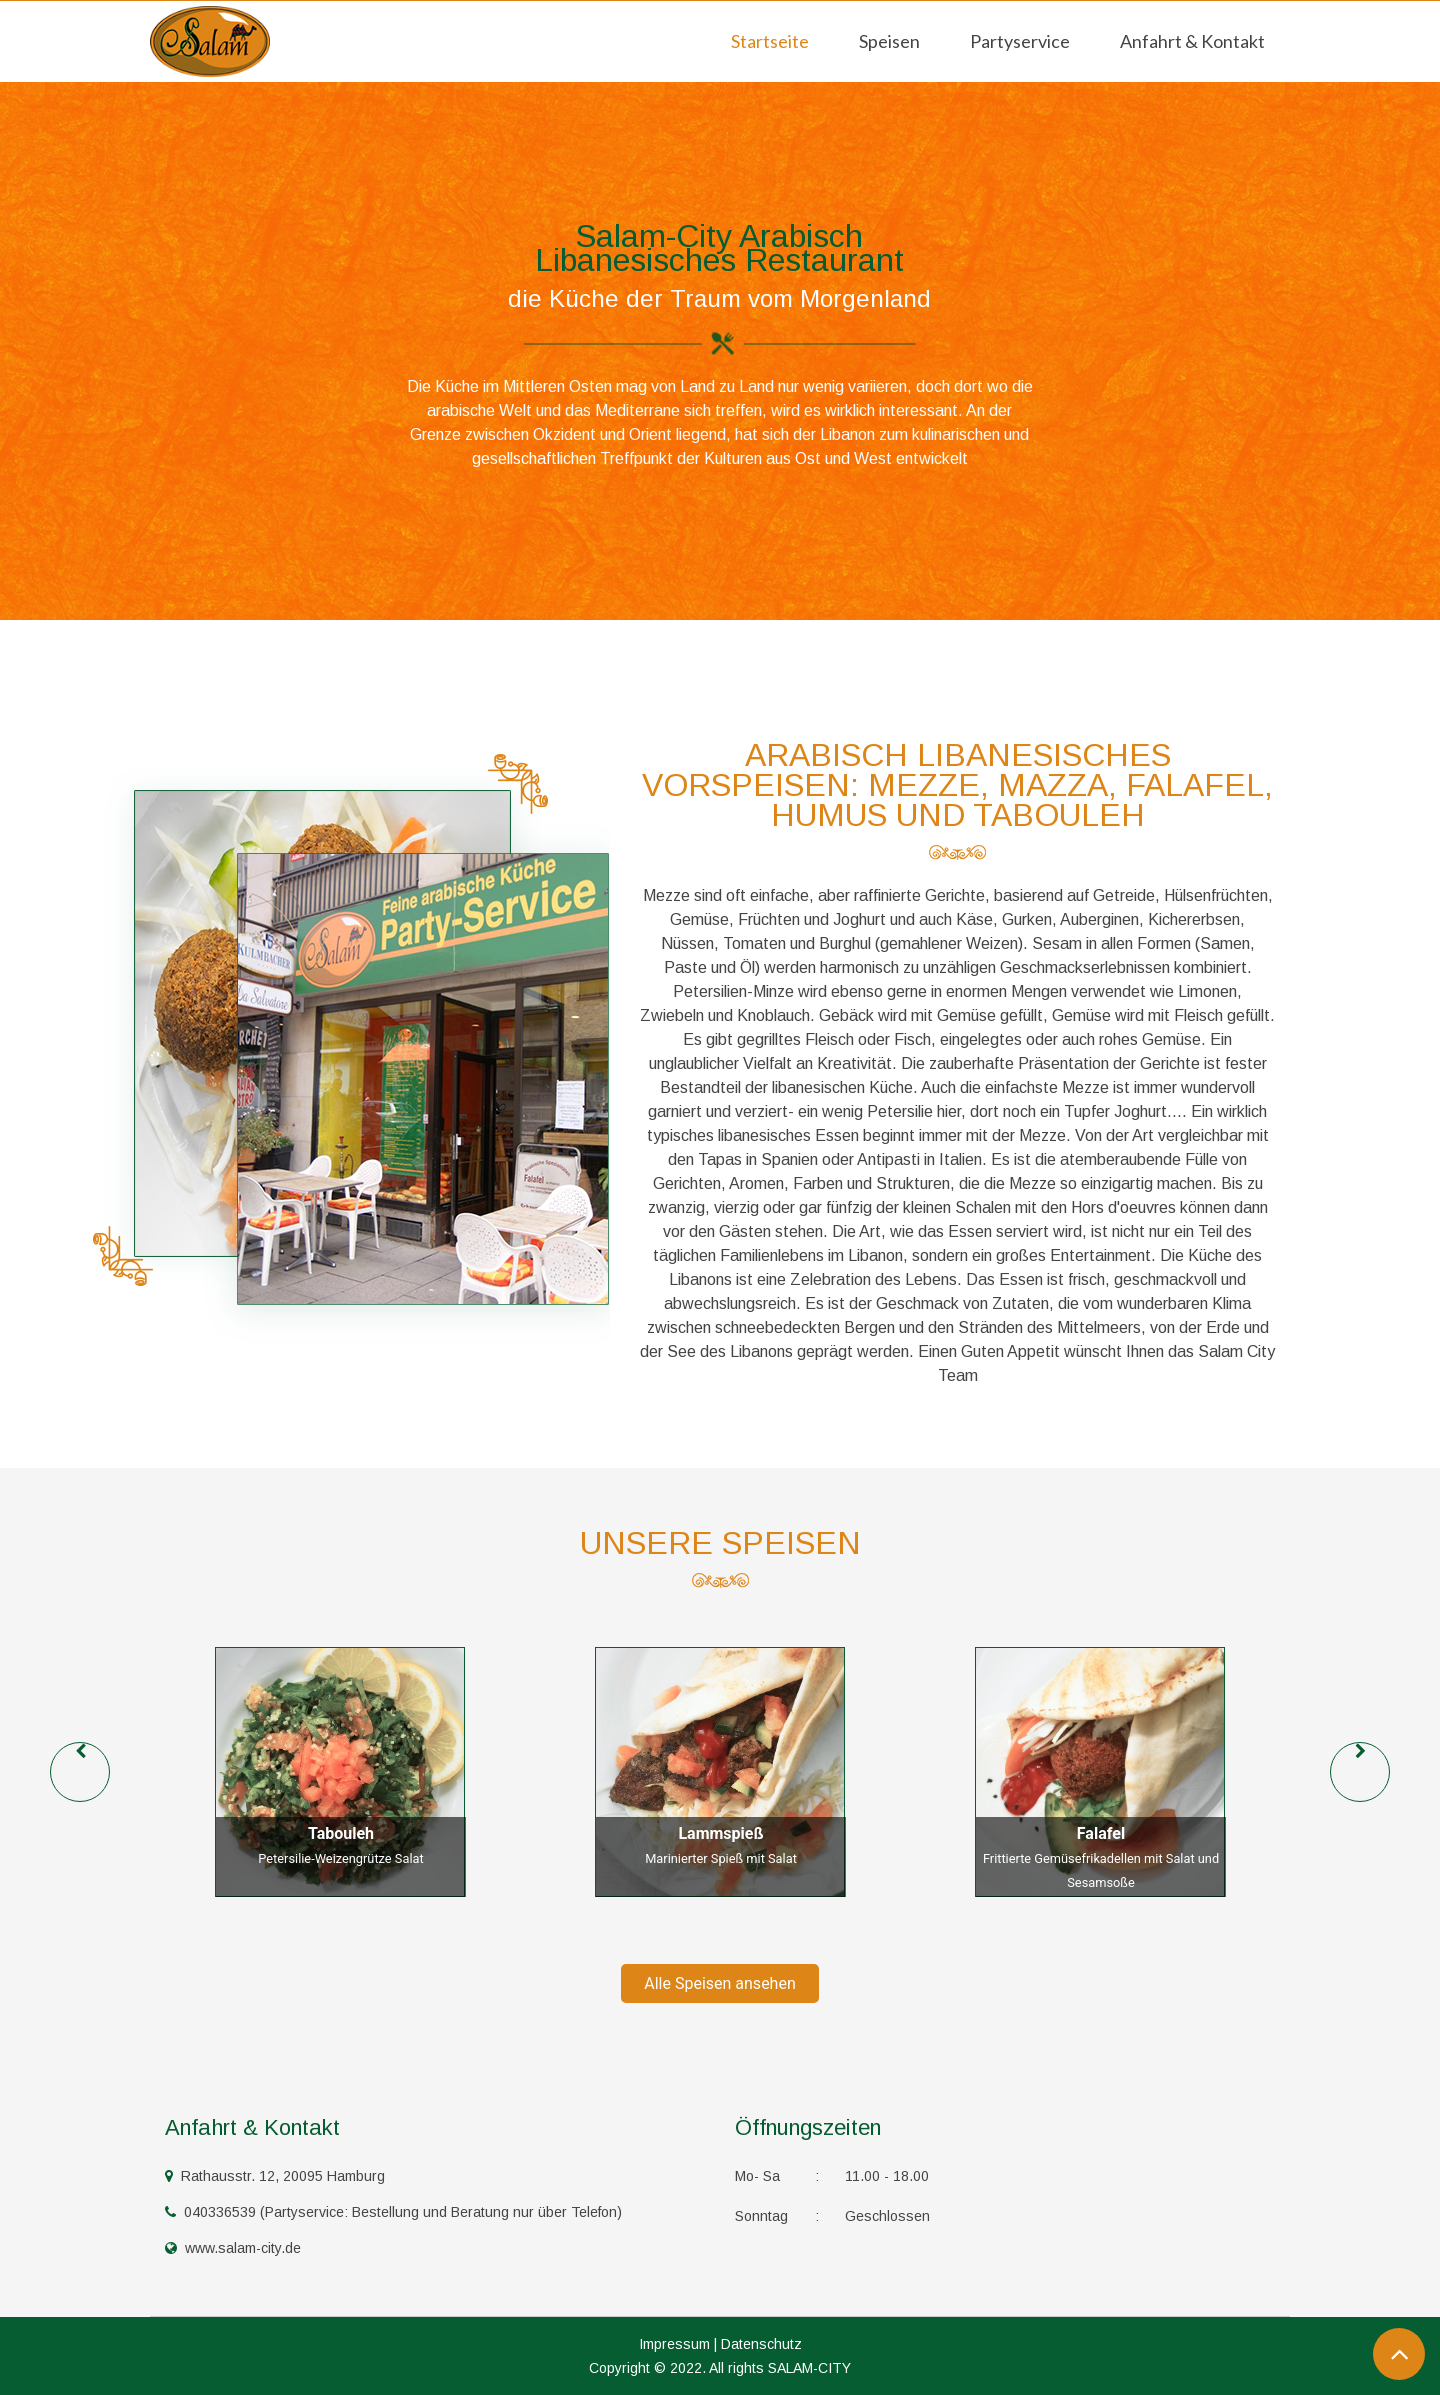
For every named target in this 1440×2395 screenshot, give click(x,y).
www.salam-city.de (233, 2248)
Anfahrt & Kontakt (1192, 41)
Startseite (770, 41)
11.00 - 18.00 (832, 2176)
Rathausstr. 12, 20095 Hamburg (275, 2176)
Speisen (889, 41)
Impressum (674, 2344)
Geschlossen (832, 2216)
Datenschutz (761, 2344)
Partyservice (1020, 41)
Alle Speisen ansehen (720, 1983)
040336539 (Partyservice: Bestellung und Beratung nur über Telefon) (393, 2212)
